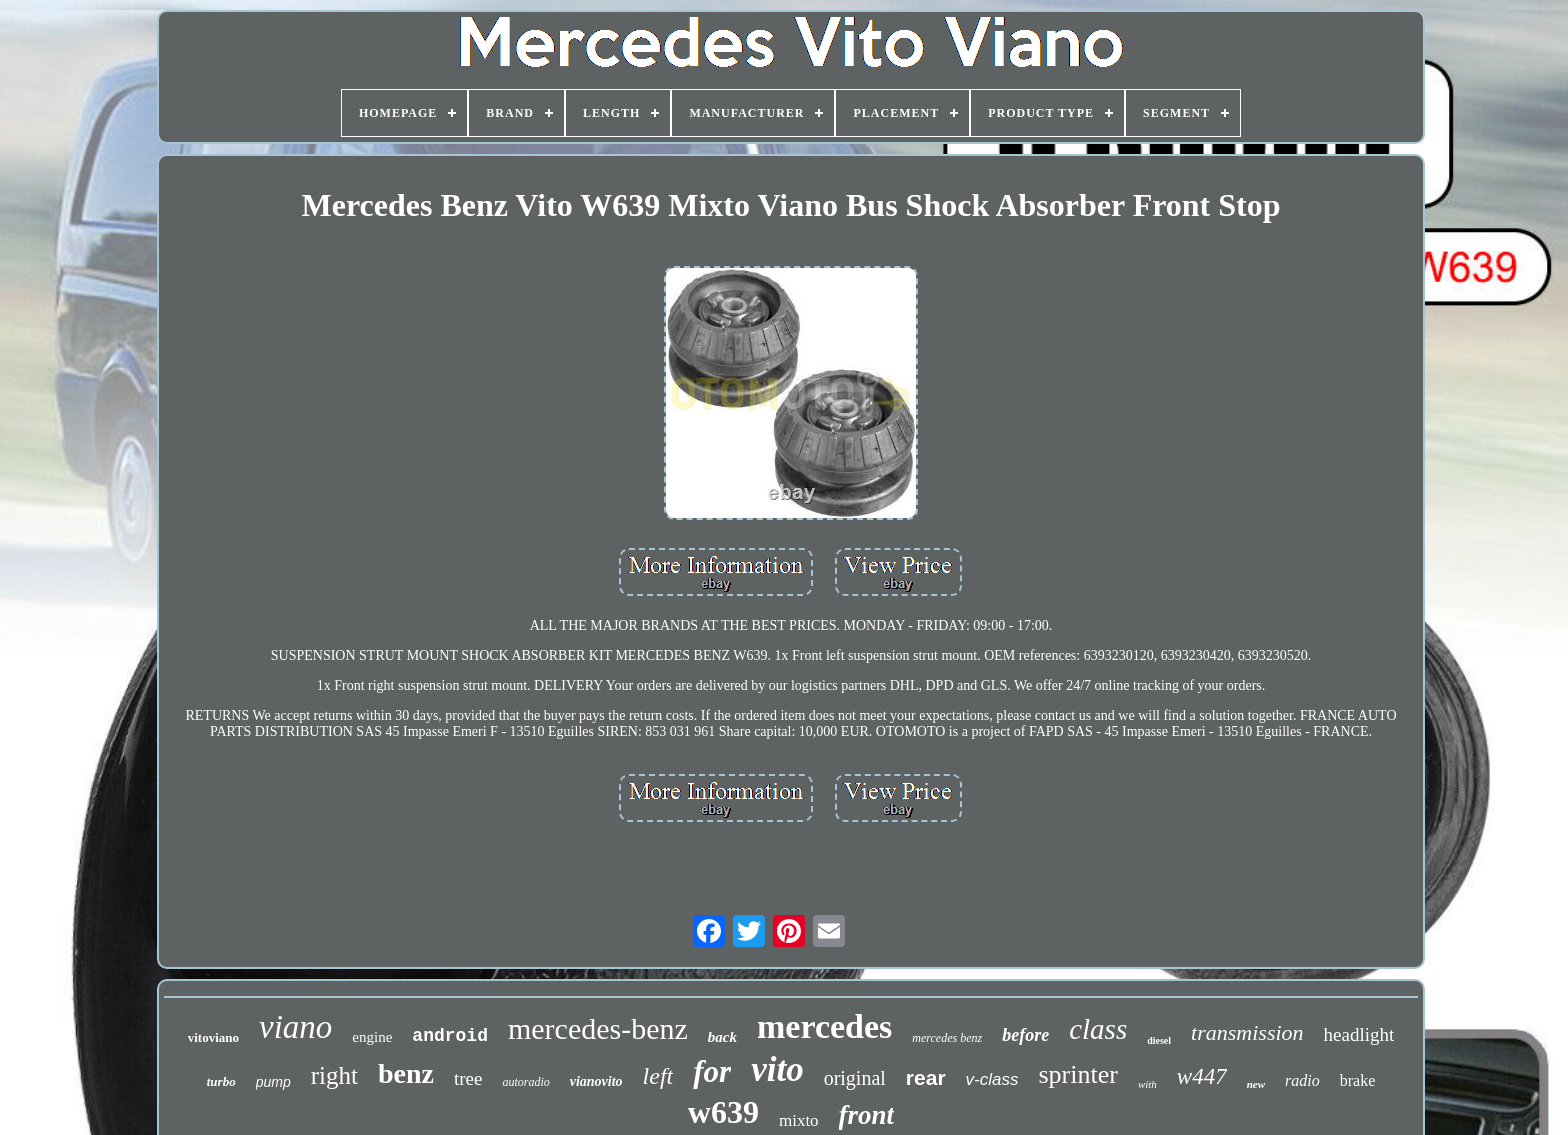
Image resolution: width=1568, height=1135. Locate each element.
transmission (1247, 1032)
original (855, 1078)
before (1025, 1035)
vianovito (596, 1081)
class (1098, 1029)
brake (1358, 1080)
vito (777, 1069)
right (334, 1075)
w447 (1202, 1076)
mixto (799, 1120)
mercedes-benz (598, 1028)
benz (406, 1073)
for (712, 1071)
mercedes (824, 1026)
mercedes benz (947, 1038)
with (1147, 1084)
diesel (1159, 1040)
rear (926, 1077)
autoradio (525, 1082)
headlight (1359, 1034)
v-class (992, 1079)
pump (273, 1082)
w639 (723, 1112)
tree (468, 1078)
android (450, 1036)
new (1256, 1084)
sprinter (1077, 1074)
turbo (221, 1081)
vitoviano (213, 1037)
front (867, 1115)
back (722, 1037)
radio (1302, 1080)
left (658, 1076)
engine (372, 1037)
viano (295, 1027)
